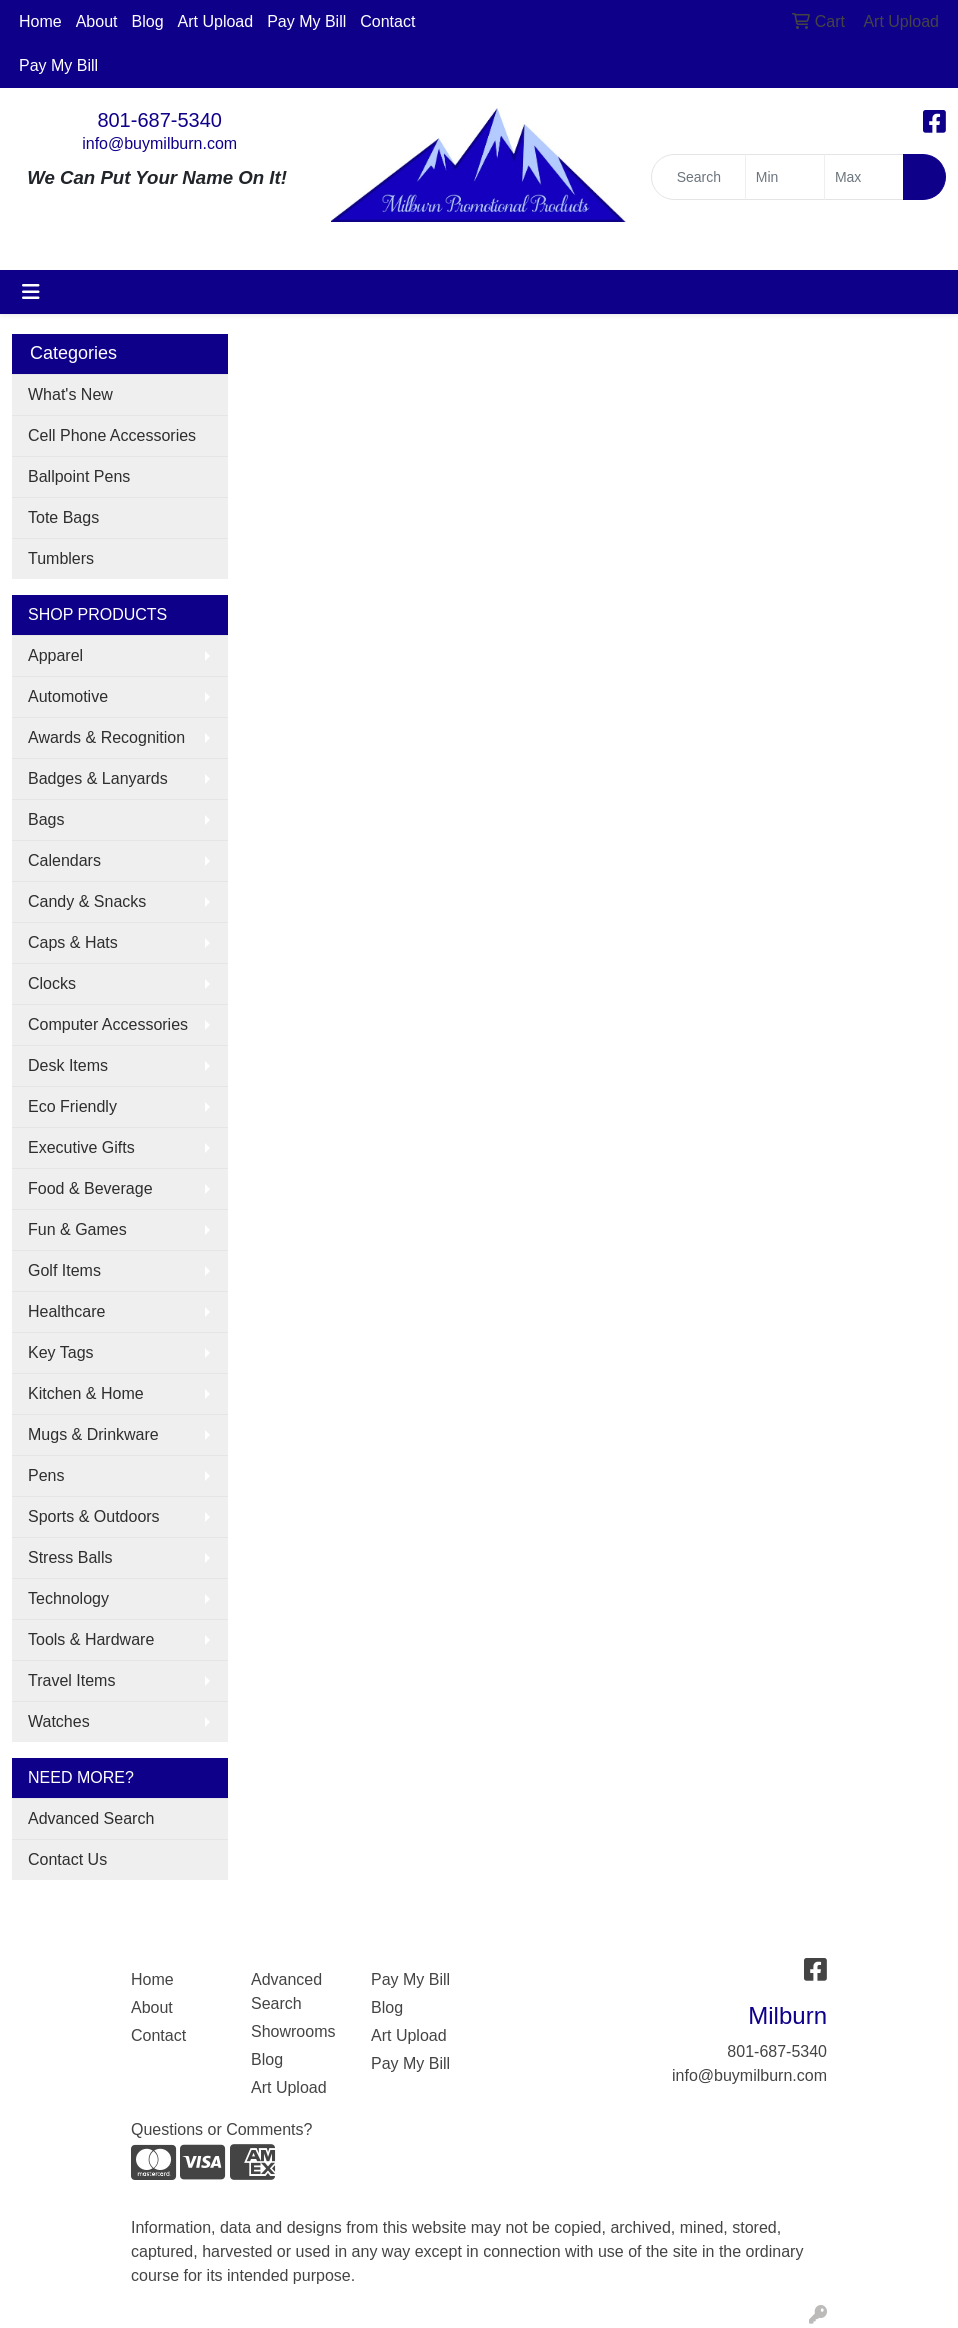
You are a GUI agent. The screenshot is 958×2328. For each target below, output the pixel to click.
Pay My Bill (306, 21)
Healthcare (66, 1311)
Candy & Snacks (87, 901)
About (97, 21)
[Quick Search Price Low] (785, 177)
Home (40, 21)
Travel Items (71, 1680)
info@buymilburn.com (159, 143)
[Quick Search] (698, 177)
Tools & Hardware (91, 1639)
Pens (46, 1475)
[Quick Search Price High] (864, 177)
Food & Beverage (90, 1188)
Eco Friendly (72, 1106)
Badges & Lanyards (98, 778)
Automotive (68, 696)
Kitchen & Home (86, 1393)
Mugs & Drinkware (93, 1434)
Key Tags (61, 1352)
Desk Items (68, 1065)
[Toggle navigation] (31, 292)
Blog (148, 21)
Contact (387, 21)
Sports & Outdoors (94, 1516)
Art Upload (216, 21)
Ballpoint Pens (79, 476)
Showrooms (293, 2031)
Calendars (64, 860)
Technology (68, 1598)
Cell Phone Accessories (112, 435)
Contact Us (67, 1859)
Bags (46, 819)
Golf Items (64, 1270)
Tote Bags (63, 517)
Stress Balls (70, 1557)
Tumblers (61, 558)
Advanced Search (91, 1818)
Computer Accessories (108, 1024)
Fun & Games (77, 1229)
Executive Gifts (81, 1147)
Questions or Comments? (221, 2129)
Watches (59, 1721)
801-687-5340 (159, 120)
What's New (70, 394)
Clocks (52, 983)
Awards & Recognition (106, 737)
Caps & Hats (73, 942)
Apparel (55, 655)
